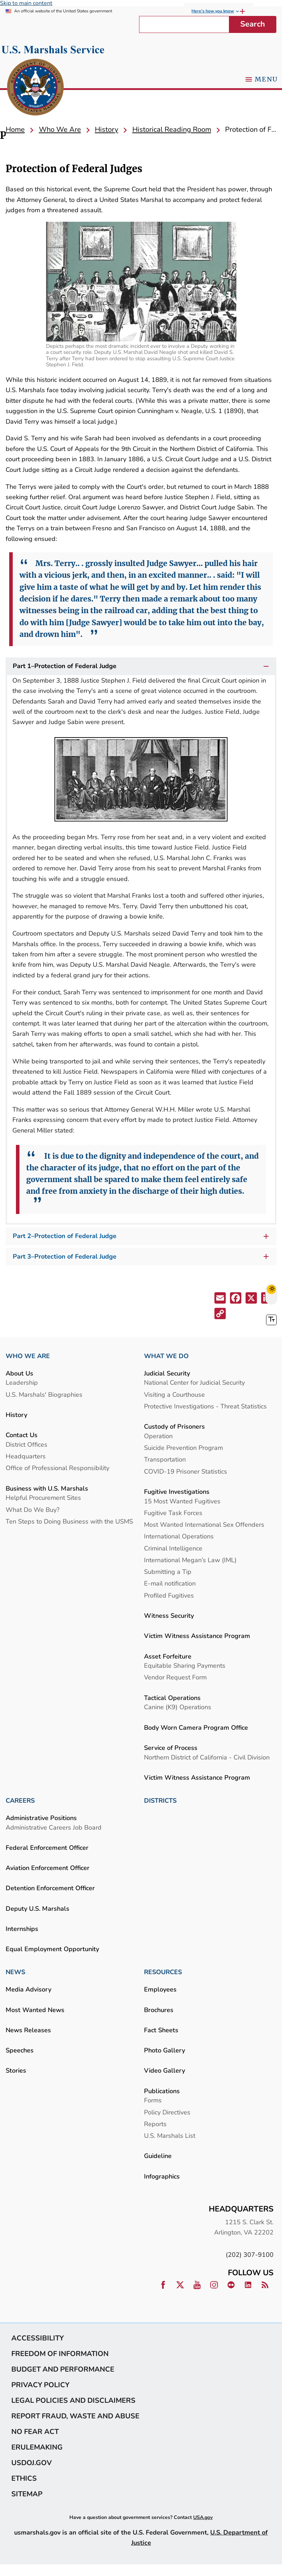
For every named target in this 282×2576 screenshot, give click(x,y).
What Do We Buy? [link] (32, 1509)
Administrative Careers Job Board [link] (54, 1827)
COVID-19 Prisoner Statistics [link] (185, 1471)
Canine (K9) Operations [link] (177, 1706)
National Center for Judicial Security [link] (194, 1382)
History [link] (16, 1414)
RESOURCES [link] (163, 1972)
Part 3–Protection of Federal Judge (142, 1256)
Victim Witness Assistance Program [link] (197, 1635)
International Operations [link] (179, 1536)
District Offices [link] (26, 1444)
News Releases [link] (28, 2030)
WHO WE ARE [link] (28, 1356)
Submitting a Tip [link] (167, 1571)
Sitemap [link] (26, 2494)
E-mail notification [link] (170, 1583)
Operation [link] (158, 1435)
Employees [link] (160, 1989)
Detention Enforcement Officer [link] (50, 1887)
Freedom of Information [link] (60, 2353)
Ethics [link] (24, 2478)
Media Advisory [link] (28, 1989)
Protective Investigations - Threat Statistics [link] (205, 1406)
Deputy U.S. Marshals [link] (37, 1908)
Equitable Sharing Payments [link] (184, 1665)
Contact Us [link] (22, 1434)
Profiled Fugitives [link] (169, 1595)
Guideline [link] (158, 2155)
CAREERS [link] (20, 1800)
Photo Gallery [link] (164, 2050)
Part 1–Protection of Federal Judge (141, 666)
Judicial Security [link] (167, 1373)
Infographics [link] (162, 2176)
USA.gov (203, 2517)
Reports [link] (155, 2123)
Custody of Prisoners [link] (174, 1426)
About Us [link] (19, 1373)
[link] (35, 88)
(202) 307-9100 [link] (250, 2254)
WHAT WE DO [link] (166, 1356)
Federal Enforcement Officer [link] (47, 1847)
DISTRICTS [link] (160, 1800)
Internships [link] (22, 1928)
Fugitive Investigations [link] (176, 1491)
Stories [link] (16, 2070)
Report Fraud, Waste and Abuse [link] (75, 2416)
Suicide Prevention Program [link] (183, 1447)
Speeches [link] (20, 2050)
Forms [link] (153, 2100)
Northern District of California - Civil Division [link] (207, 1757)
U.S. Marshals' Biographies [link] (44, 1394)
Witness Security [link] (169, 1615)
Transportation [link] (165, 1459)
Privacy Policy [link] (40, 2385)
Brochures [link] (158, 2009)
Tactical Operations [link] (172, 1697)
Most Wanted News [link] (35, 2009)
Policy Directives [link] (167, 2112)
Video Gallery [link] (164, 2070)
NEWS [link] (15, 1972)
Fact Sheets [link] (161, 2030)
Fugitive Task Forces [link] (173, 1512)
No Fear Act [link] (35, 2431)
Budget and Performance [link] (62, 2369)
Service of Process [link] (170, 1747)
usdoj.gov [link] (31, 2463)
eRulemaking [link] (37, 2447)
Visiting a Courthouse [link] (174, 1394)
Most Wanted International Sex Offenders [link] (204, 1524)
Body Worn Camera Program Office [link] (196, 1727)
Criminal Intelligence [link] (173, 1548)
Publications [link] (162, 2090)
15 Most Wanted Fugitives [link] (182, 1501)
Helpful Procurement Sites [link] (43, 1497)
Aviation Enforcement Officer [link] (48, 1867)
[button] (221, 1299)
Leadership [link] (22, 1382)
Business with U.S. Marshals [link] (47, 1488)
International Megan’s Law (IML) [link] (190, 1559)
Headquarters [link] (26, 1456)
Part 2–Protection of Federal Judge (142, 1236)
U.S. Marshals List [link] (169, 2135)
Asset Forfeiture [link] (167, 1656)
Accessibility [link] (37, 2338)
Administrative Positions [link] (41, 1817)
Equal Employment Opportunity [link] (52, 1948)
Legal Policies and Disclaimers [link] (73, 2400)
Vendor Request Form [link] (175, 1677)
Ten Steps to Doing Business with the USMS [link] (69, 1521)
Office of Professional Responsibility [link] (57, 1467)
